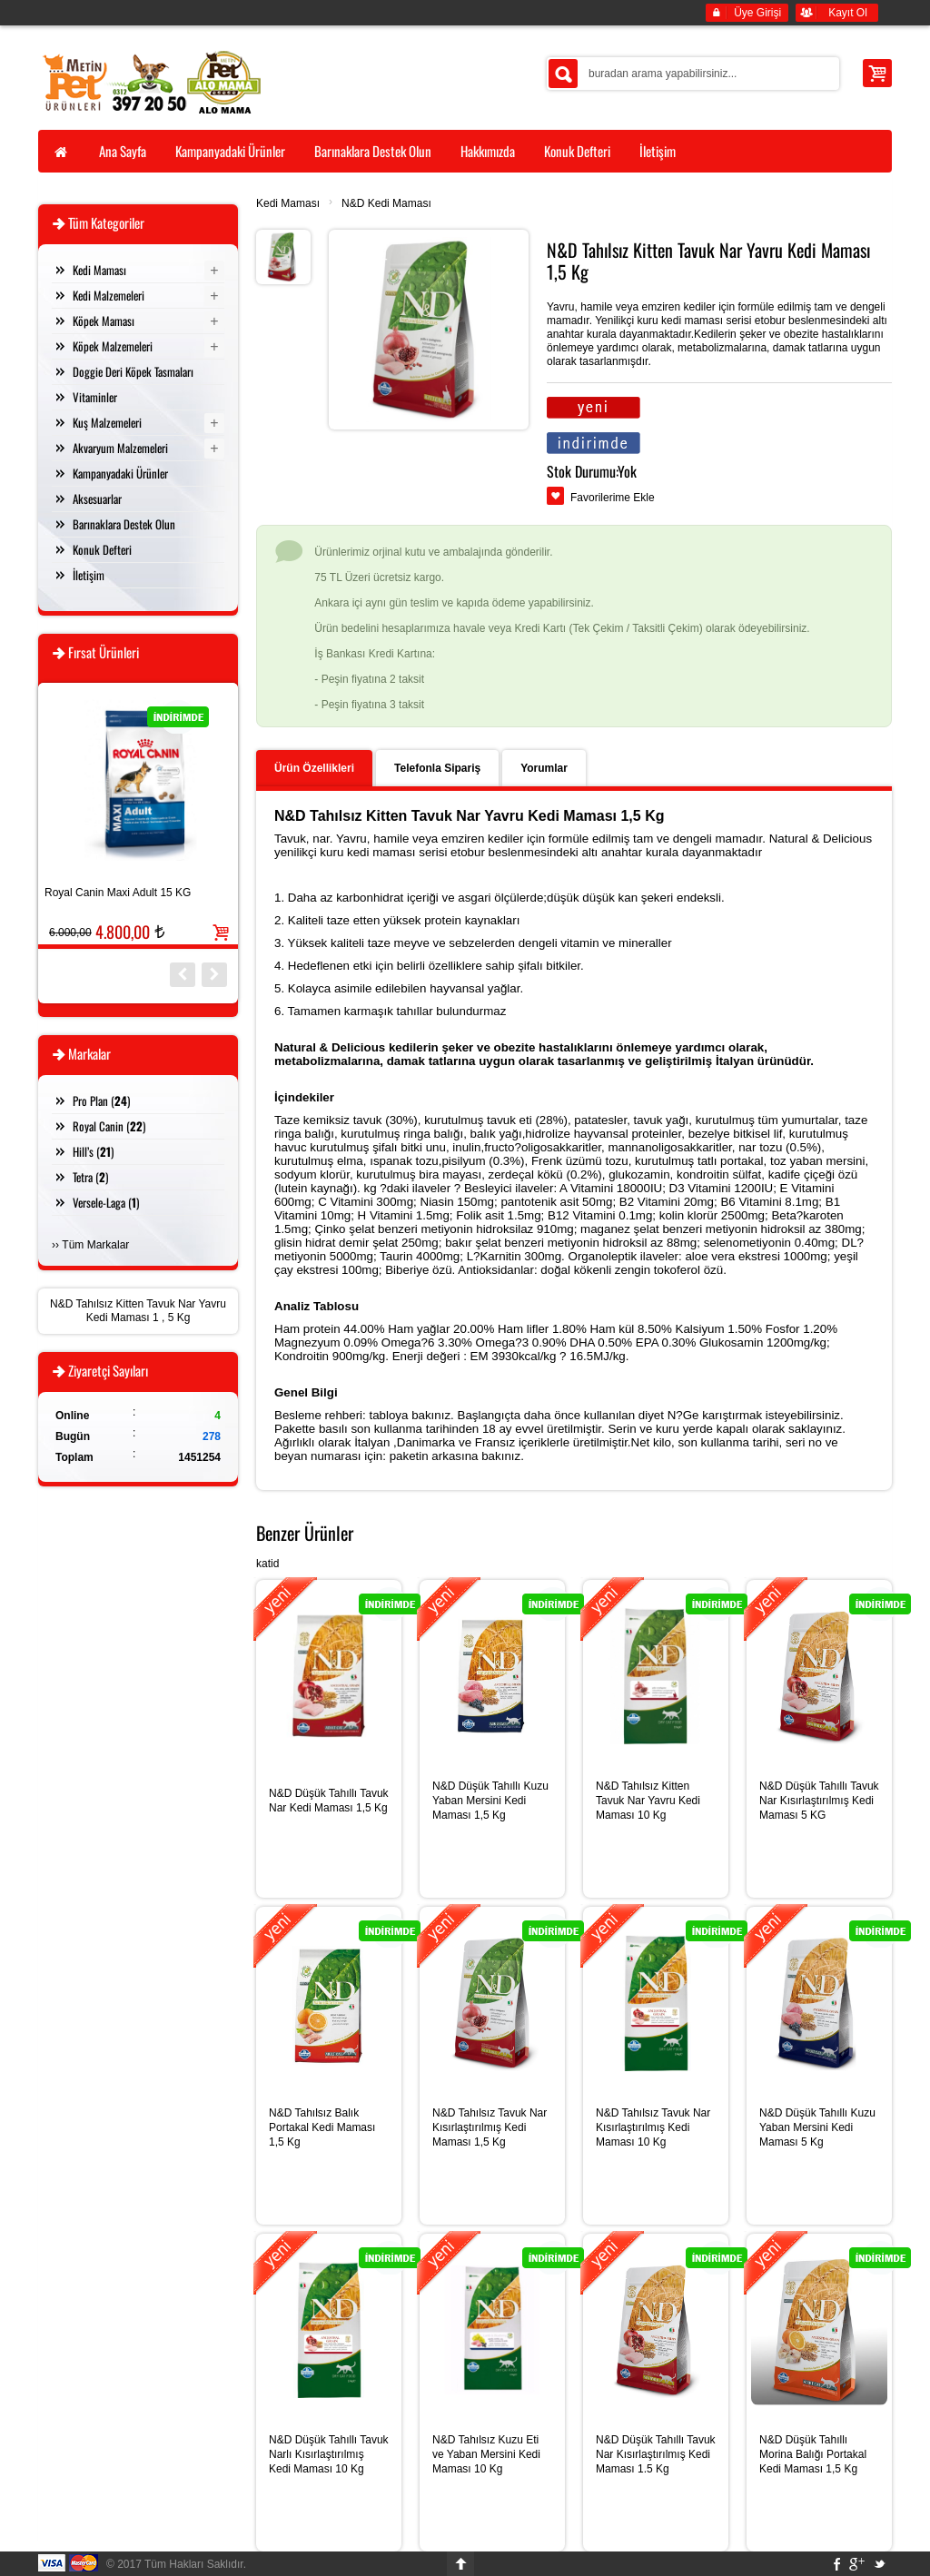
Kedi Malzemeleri (108, 295)
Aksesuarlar (97, 498)
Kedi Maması (288, 203)
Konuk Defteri (102, 549)
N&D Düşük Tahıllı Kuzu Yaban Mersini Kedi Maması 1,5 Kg (490, 1800)
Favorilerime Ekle (612, 497)
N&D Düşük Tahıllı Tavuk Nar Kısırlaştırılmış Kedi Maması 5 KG (819, 1800)
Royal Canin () (109, 1126)
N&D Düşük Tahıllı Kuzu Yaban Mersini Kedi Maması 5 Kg (817, 2127)
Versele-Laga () (106, 1202)
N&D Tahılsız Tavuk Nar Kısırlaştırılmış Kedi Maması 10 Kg (653, 2127)
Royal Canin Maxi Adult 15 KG (118, 892)
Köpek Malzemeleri (113, 346)
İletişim (88, 575)
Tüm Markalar (95, 1245)
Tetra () (90, 1177)
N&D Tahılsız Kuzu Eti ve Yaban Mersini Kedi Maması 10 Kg (486, 2454)
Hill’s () (93, 1151)
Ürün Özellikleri (314, 768)
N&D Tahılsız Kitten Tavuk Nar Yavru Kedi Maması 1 (138, 1311)
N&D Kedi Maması (386, 203)
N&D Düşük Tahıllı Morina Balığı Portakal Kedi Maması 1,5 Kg (812, 2454)
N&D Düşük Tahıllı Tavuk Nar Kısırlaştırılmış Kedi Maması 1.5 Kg (656, 2454)
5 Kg (179, 1317)
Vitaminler (95, 397)
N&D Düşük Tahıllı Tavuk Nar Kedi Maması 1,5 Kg (329, 1800)
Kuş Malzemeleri (107, 422)
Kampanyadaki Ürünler (120, 473)
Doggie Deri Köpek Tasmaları (133, 371)
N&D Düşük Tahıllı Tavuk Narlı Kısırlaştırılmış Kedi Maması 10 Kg (329, 2454)
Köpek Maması (103, 320)
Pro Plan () (101, 1100)
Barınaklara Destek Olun (124, 524)
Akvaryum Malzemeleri (120, 448)
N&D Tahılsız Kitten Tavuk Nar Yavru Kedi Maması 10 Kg (648, 1800)
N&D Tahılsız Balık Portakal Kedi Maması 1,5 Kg (322, 2127)
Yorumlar (544, 768)
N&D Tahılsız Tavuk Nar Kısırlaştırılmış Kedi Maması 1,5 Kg (489, 2127)
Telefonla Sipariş (437, 768)
